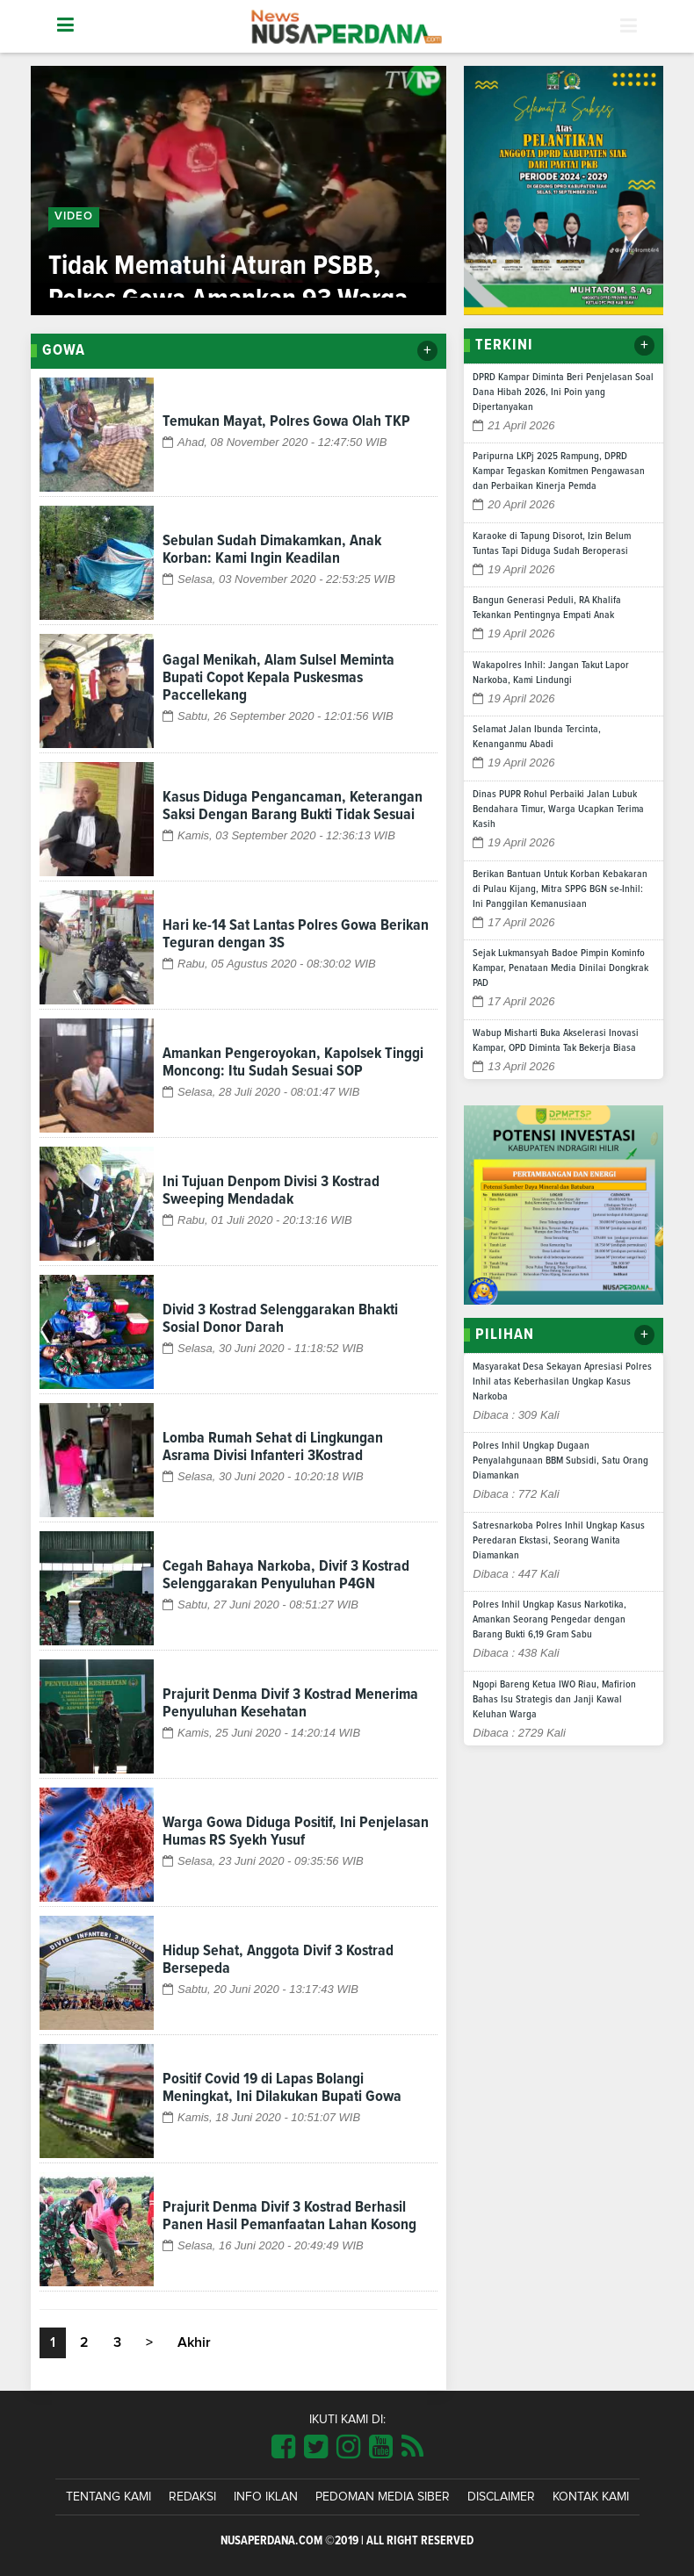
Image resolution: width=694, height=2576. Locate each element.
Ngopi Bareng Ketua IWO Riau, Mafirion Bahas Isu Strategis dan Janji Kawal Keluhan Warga (554, 1700)
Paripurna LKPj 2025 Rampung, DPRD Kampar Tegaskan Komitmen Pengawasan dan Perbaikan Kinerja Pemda (559, 471)
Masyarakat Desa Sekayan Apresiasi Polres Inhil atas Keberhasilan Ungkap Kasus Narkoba (562, 1382)
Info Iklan (266, 2497)
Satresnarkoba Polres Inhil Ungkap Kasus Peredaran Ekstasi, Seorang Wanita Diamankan (559, 1541)
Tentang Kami (108, 2497)
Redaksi (192, 2497)
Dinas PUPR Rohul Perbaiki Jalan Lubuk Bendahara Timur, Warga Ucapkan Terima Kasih (558, 809)
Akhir (194, 2342)
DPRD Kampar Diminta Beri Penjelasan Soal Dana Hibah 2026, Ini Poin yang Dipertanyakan (563, 392)
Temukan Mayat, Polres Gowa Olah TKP (286, 421)
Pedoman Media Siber (382, 2497)
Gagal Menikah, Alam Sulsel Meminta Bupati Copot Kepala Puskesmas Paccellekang (278, 677)
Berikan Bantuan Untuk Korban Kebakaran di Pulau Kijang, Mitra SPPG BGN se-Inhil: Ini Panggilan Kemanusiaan (560, 889)
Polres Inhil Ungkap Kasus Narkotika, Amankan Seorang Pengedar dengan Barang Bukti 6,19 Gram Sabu (549, 1620)
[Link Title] (283, 2448)
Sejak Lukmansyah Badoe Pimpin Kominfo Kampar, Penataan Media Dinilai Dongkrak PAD (560, 968)
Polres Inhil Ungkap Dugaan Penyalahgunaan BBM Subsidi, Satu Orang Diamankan (560, 1461)
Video (73, 216)
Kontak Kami (591, 2497)
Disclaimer (501, 2497)
